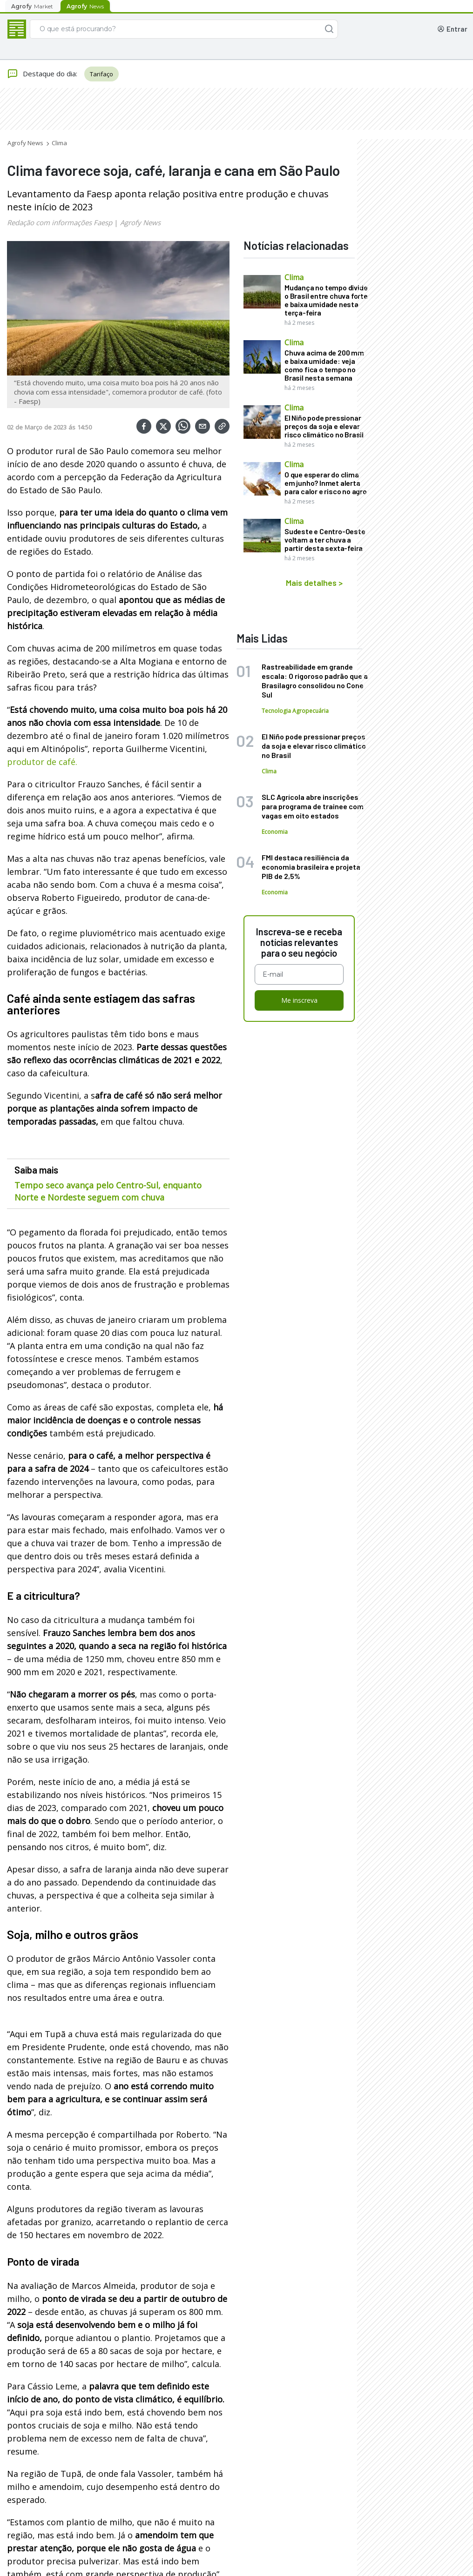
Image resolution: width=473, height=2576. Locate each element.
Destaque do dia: (42, 74)
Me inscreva (299, 1000)
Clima (59, 143)
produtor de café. (42, 761)
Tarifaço (101, 74)
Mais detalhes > (314, 582)
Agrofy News (25, 143)
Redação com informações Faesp (59, 222)
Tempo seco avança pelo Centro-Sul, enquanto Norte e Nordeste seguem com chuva (108, 1191)
